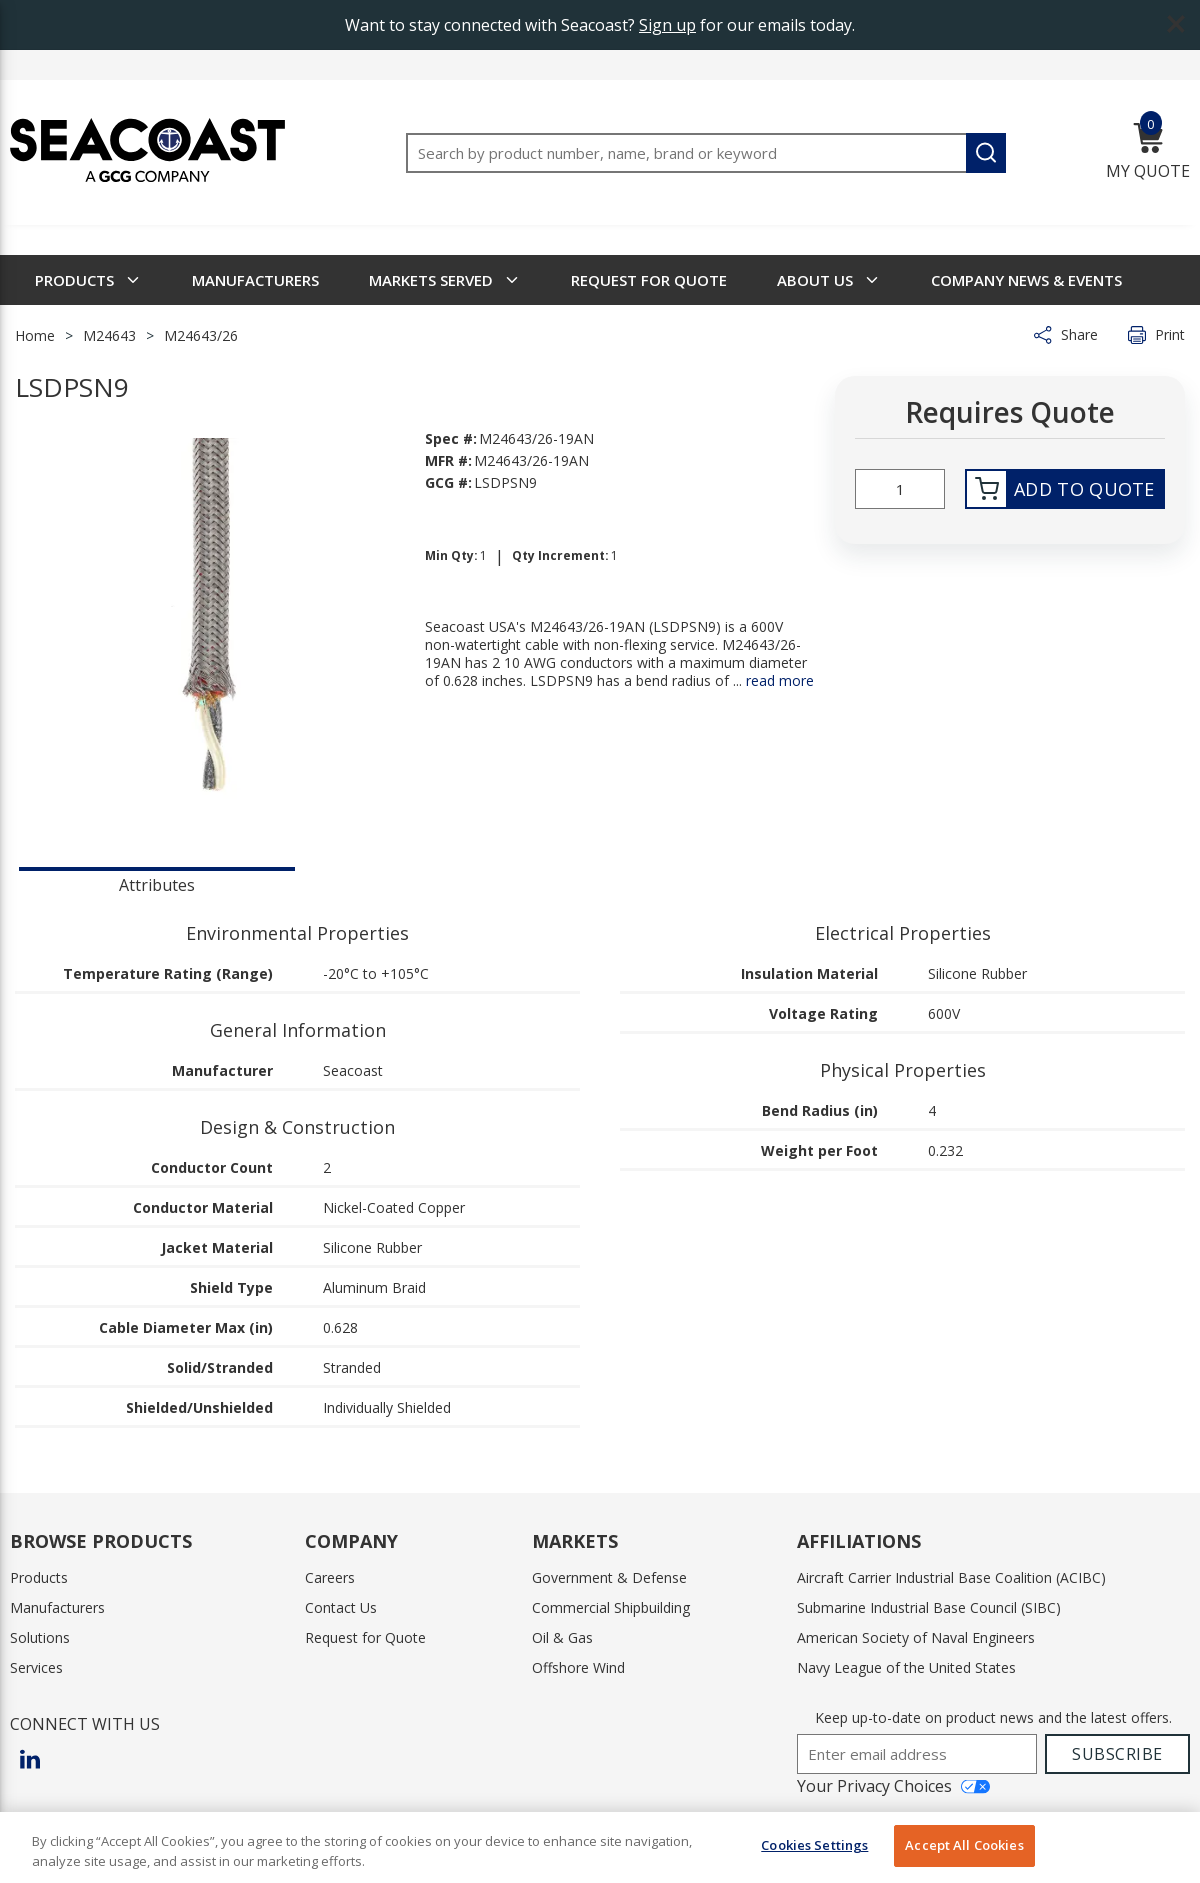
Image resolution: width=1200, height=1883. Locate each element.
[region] (600, 1847)
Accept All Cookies (964, 1845)
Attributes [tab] (157, 885)
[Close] (1168, 1845)
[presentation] (157, 883)
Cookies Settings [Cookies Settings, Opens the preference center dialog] (814, 1845)
